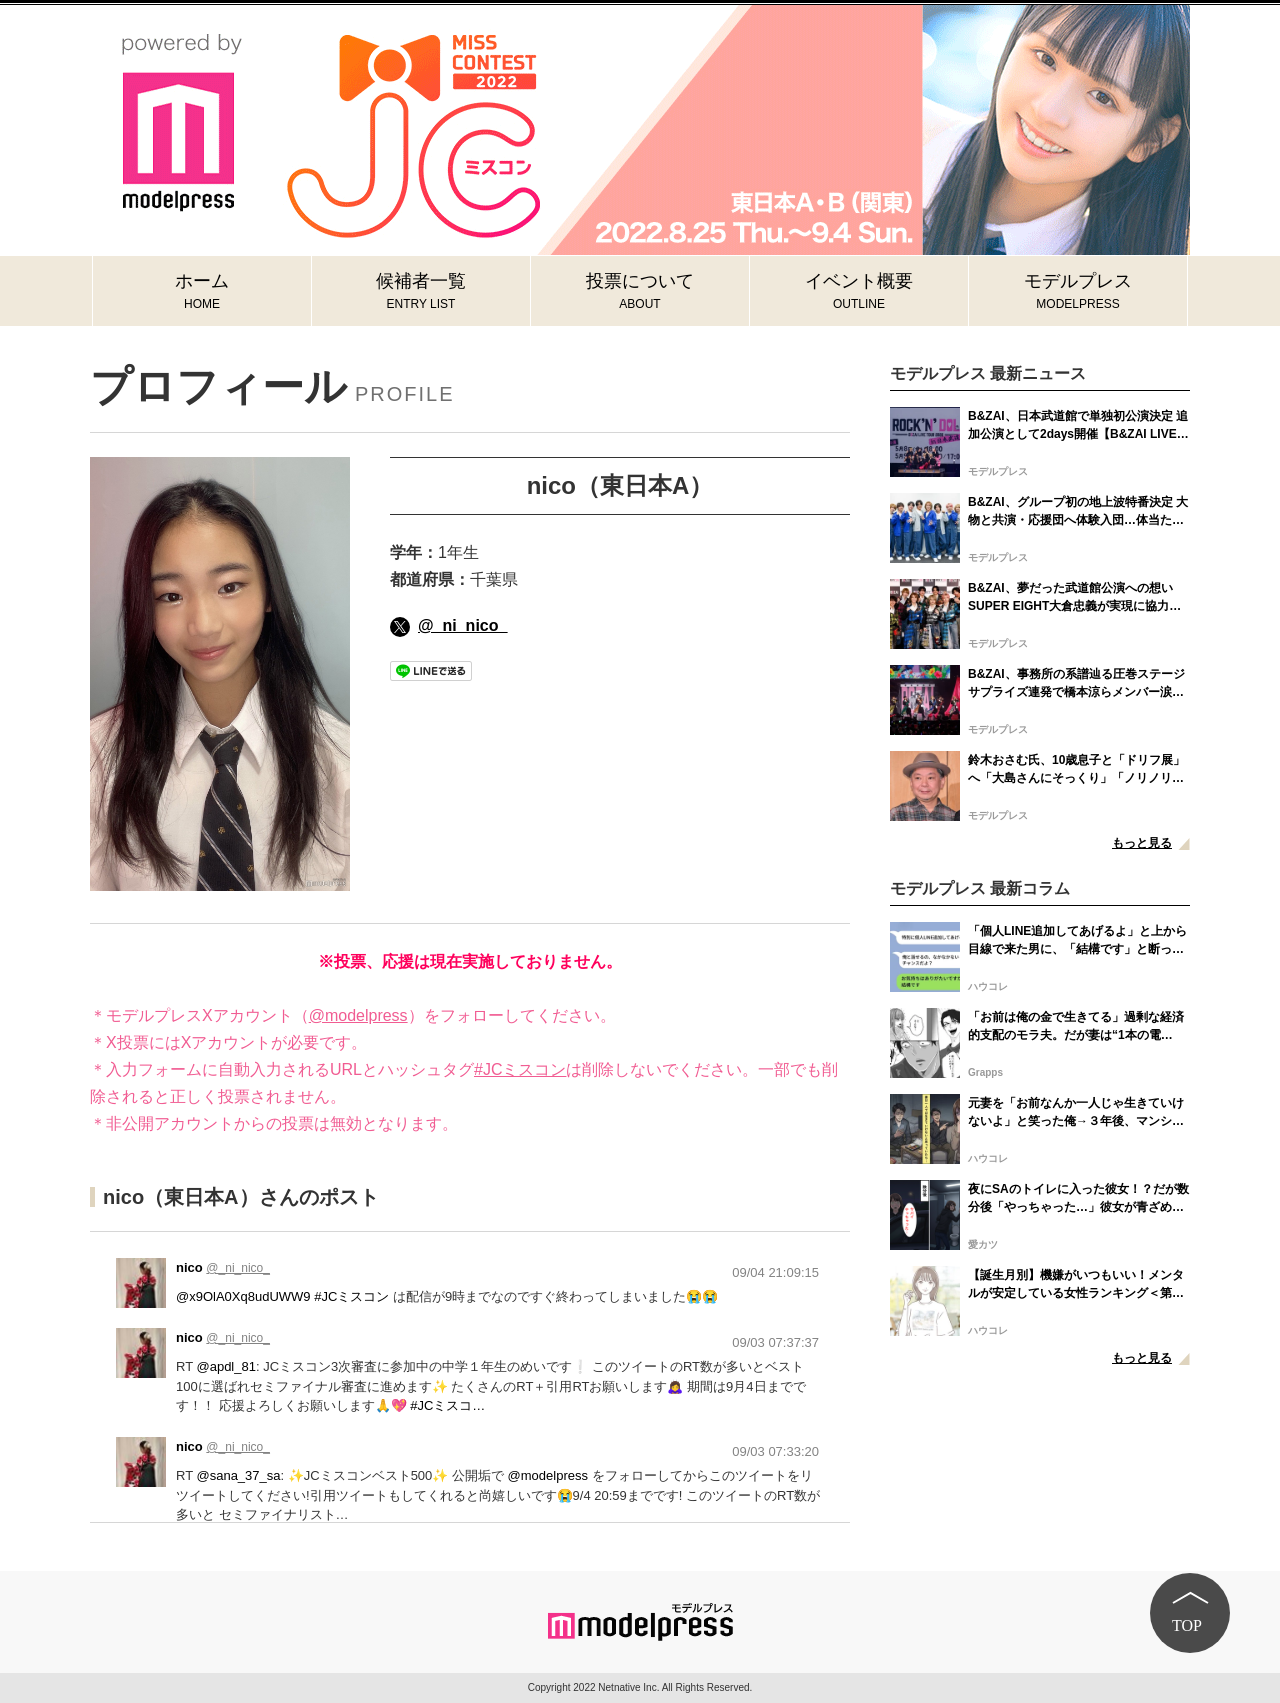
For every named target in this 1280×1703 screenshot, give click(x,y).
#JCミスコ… (447, 1405)
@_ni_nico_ (448, 625)
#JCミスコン (520, 1069)
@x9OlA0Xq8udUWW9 (243, 1296)
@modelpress (358, 1015)
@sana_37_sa (238, 1475)
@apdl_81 (225, 1366)
